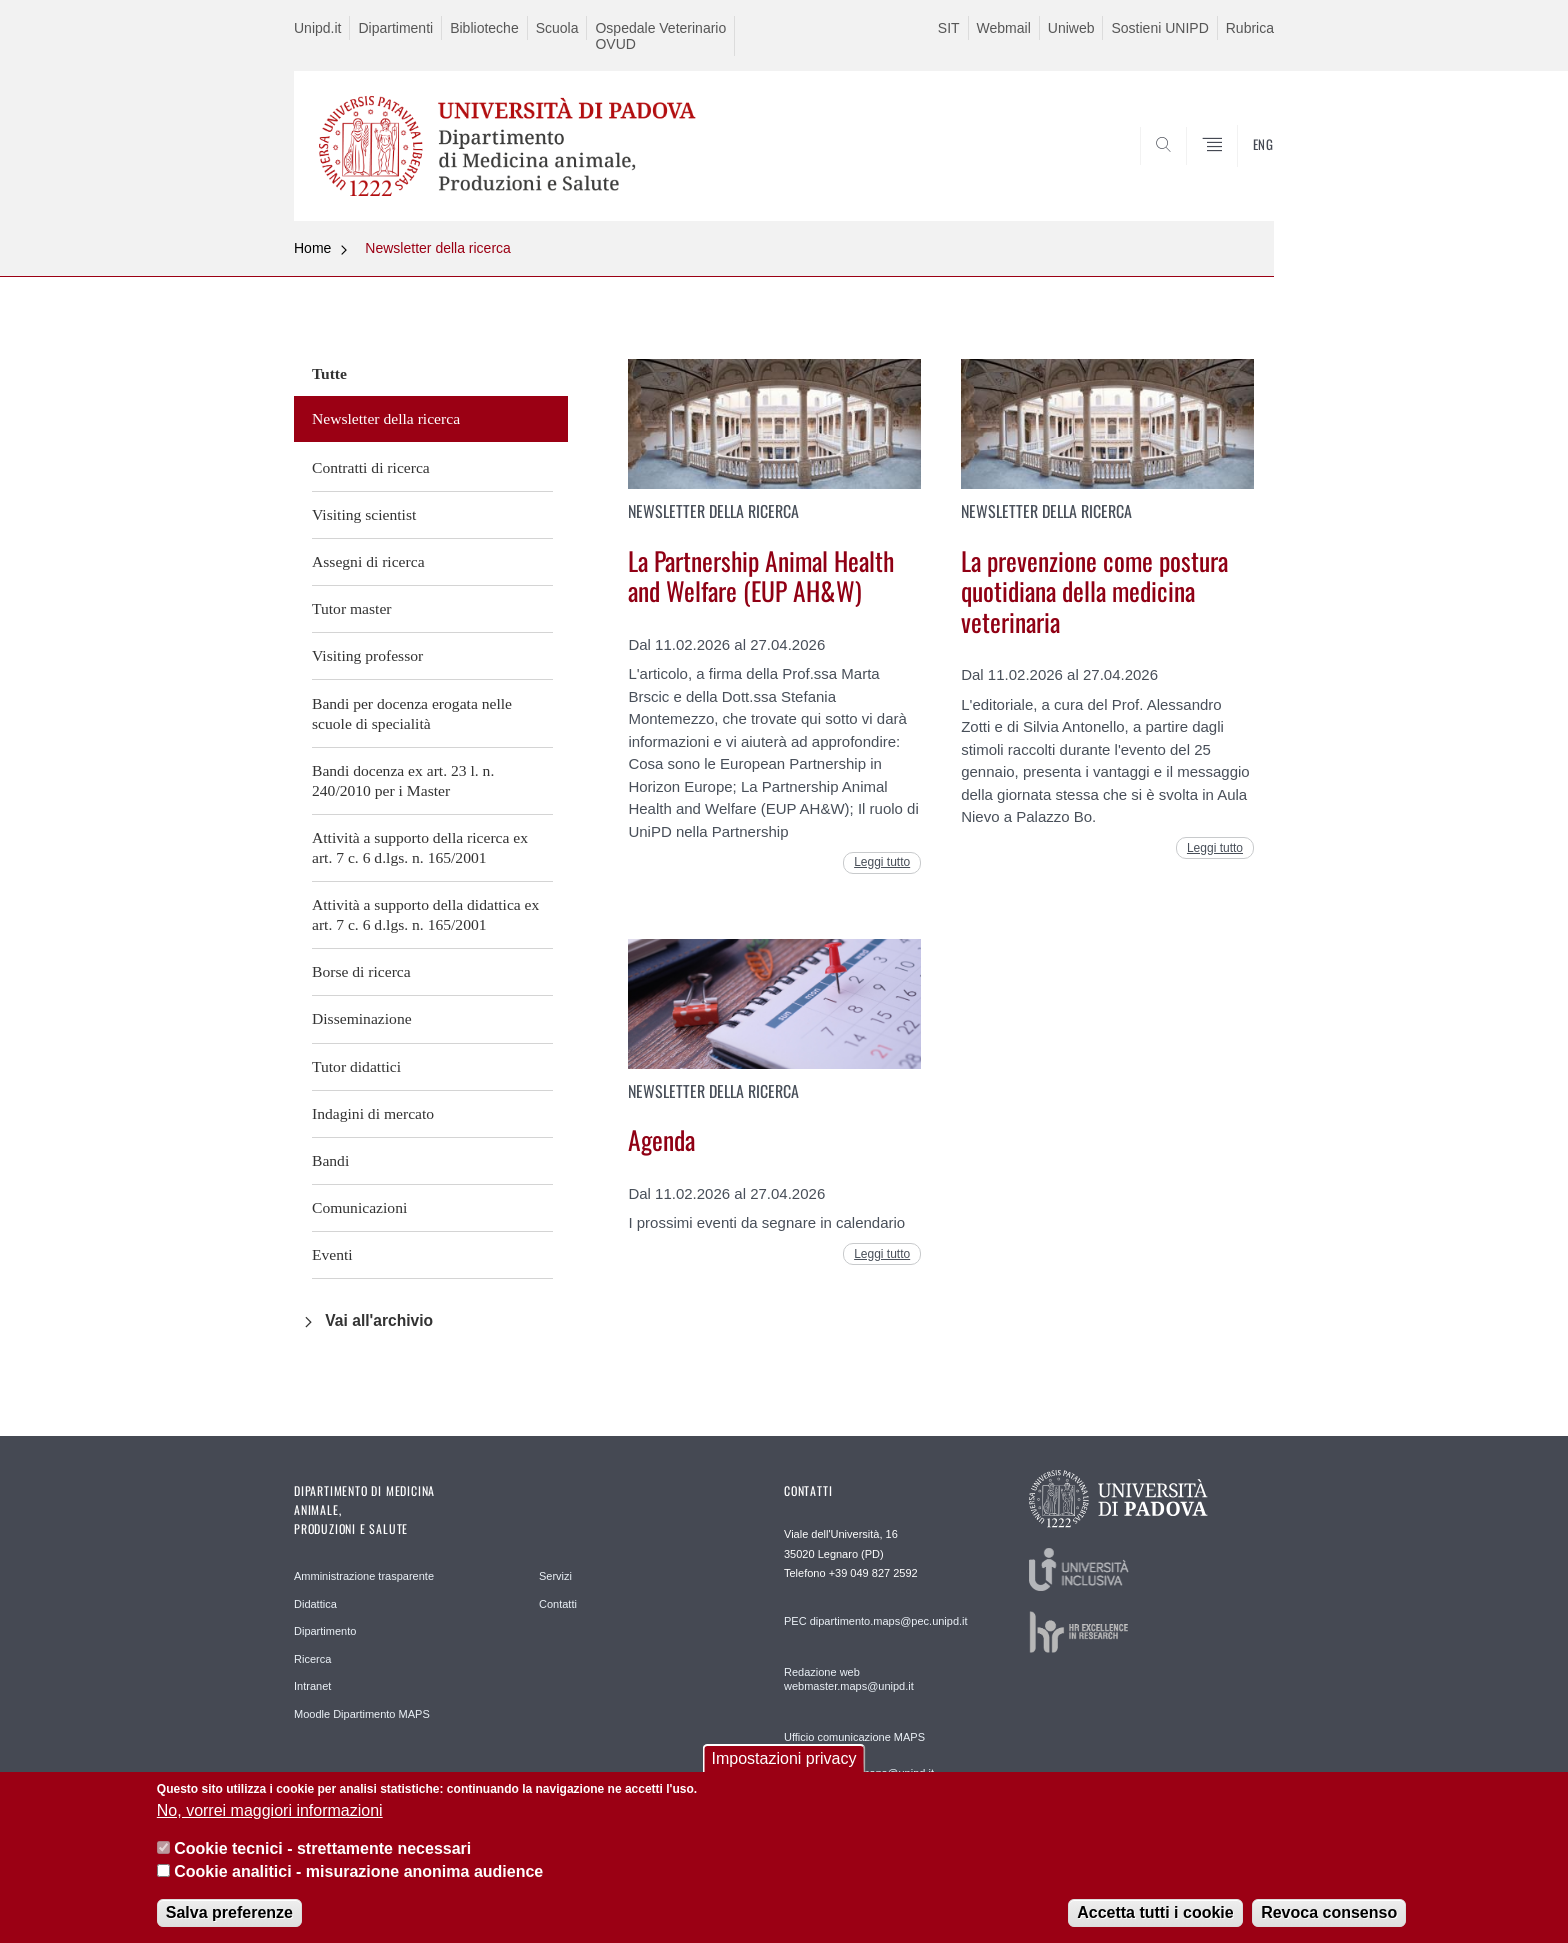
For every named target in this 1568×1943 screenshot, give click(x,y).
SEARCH (1239, 173)
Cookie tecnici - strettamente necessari (322, 1856)
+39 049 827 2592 (873, 1573)
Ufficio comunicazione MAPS (854, 1737)
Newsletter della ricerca (438, 248)
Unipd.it (317, 28)
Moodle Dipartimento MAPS (362, 1714)
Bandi (330, 1160)
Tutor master (352, 608)
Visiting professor (367, 655)
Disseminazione (362, 1018)
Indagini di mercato (373, 1113)
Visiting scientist (364, 514)
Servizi (555, 1576)
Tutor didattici (356, 1066)
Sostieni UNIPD (1159, 28)
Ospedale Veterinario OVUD (660, 36)
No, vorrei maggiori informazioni (270, 1818)
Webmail (1004, 28)
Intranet (312, 1686)
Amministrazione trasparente (364, 1576)
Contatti (558, 1604)
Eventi (332, 1254)
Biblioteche (484, 28)
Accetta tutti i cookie (1155, 1920)
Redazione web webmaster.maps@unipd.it (849, 1679)
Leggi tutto (882, 862)
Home (312, 248)
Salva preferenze (229, 1920)
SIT (949, 28)
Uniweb (1071, 28)
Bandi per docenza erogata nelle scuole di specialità (412, 713)
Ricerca (312, 1659)
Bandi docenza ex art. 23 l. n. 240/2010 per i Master (403, 780)
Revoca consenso (1329, 1920)
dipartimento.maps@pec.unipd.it (889, 1621)
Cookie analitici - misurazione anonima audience (358, 1879)
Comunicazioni (359, 1207)
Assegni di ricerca (368, 561)
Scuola (557, 28)
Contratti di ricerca (371, 467)
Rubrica (1250, 28)
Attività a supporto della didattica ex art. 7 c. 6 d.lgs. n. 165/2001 (425, 914)
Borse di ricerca (361, 971)
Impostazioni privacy (784, 1767)
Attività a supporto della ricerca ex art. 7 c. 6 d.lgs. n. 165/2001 (420, 847)
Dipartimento (325, 1631)
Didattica (315, 1604)
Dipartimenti (395, 28)
